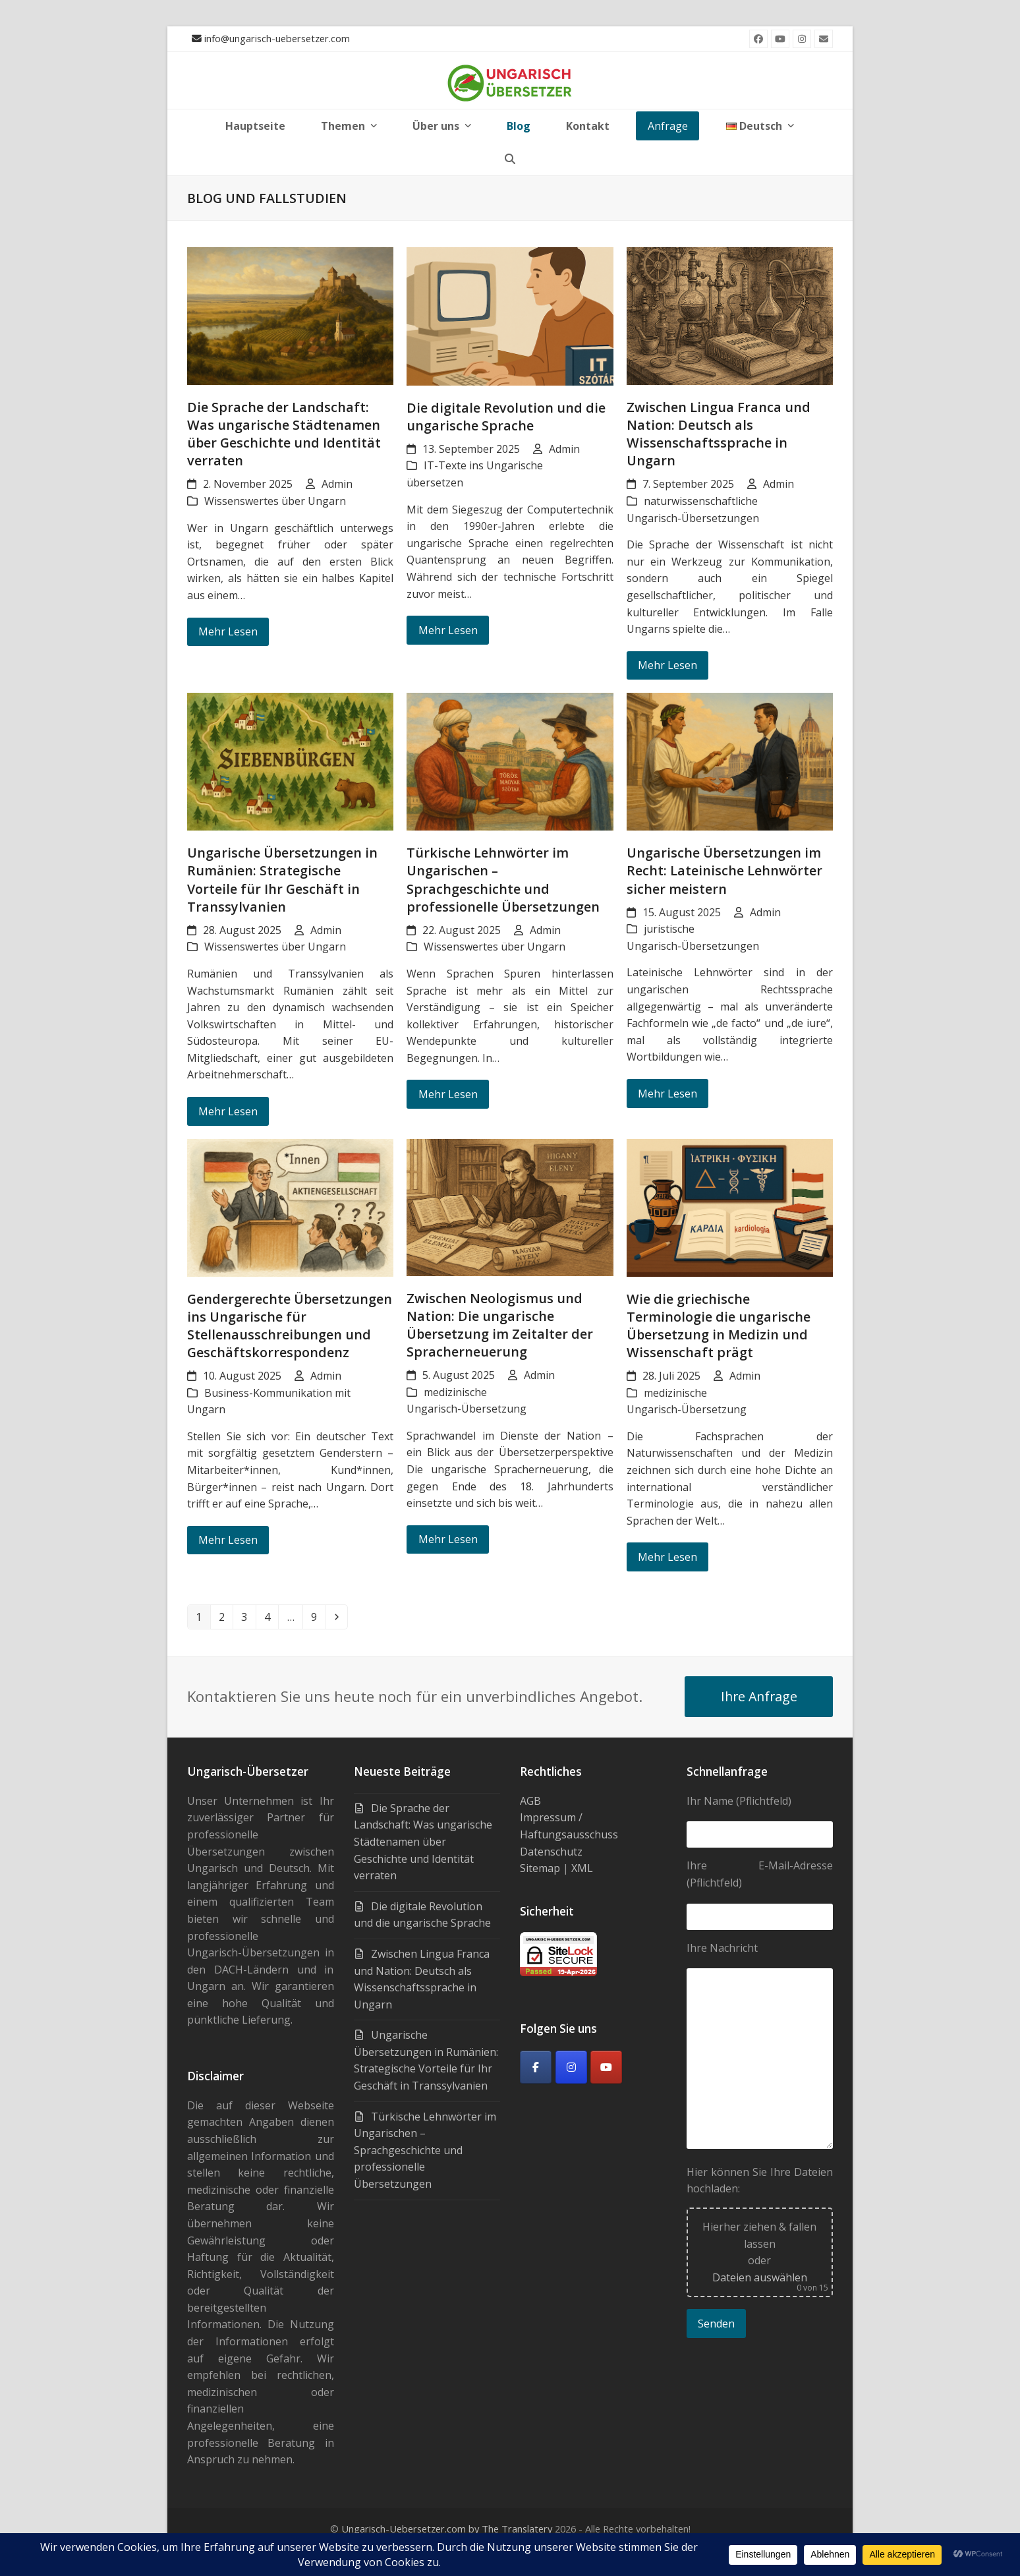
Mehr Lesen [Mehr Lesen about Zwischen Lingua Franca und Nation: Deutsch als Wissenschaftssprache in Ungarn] (667, 665)
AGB (530, 1801)
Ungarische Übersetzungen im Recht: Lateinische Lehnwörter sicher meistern (724, 870)
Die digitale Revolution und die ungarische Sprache (506, 416)
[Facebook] (536, 2067)
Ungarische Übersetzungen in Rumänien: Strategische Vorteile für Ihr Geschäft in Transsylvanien (282, 879)
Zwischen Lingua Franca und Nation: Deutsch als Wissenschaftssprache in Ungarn (718, 433)
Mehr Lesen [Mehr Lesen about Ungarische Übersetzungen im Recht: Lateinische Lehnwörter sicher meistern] (667, 1093)
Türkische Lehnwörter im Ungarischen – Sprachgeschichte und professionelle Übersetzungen (503, 879)
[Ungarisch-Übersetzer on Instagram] (571, 2067)
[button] (510, 158)
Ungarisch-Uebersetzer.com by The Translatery (446, 2528)
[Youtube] (606, 2067)
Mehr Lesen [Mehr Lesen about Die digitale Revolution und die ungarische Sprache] (448, 630)
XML (582, 1868)
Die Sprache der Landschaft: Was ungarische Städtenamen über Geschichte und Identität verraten (284, 433)
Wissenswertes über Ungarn (275, 501)
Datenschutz (551, 1851)
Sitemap (540, 1868)
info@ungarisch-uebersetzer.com (277, 38)
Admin (337, 484)
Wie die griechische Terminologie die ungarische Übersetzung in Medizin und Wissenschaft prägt (718, 1325)
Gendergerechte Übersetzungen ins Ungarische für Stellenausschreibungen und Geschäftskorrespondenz (289, 1325)
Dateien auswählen (759, 2277)
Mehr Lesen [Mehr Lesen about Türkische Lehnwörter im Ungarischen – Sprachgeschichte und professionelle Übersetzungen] (448, 1094)
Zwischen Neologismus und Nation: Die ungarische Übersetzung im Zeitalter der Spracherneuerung (500, 1325)
